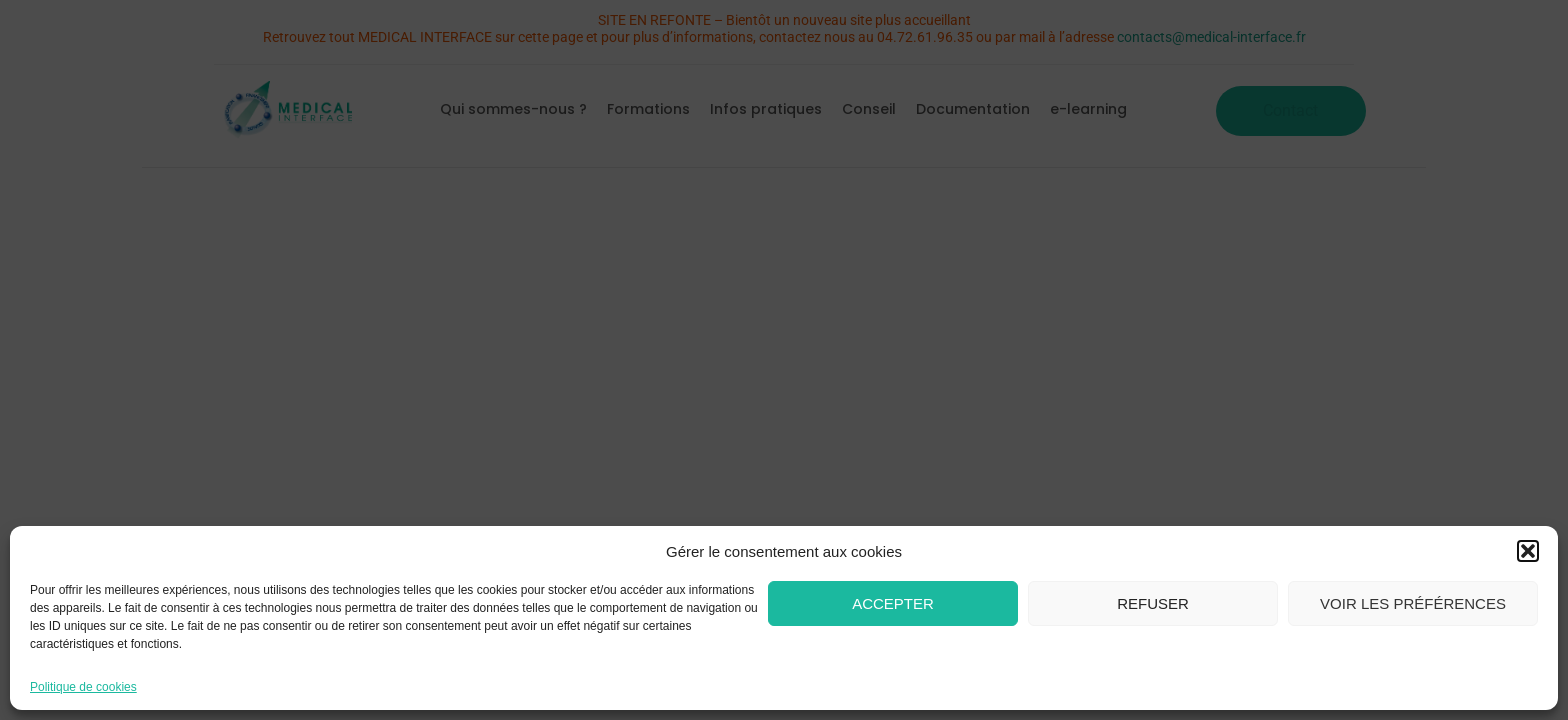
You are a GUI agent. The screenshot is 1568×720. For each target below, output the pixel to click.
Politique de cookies (83, 687)
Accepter (893, 603)
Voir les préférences (1413, 603)
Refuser (1153, 603)
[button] (1528, 551)
